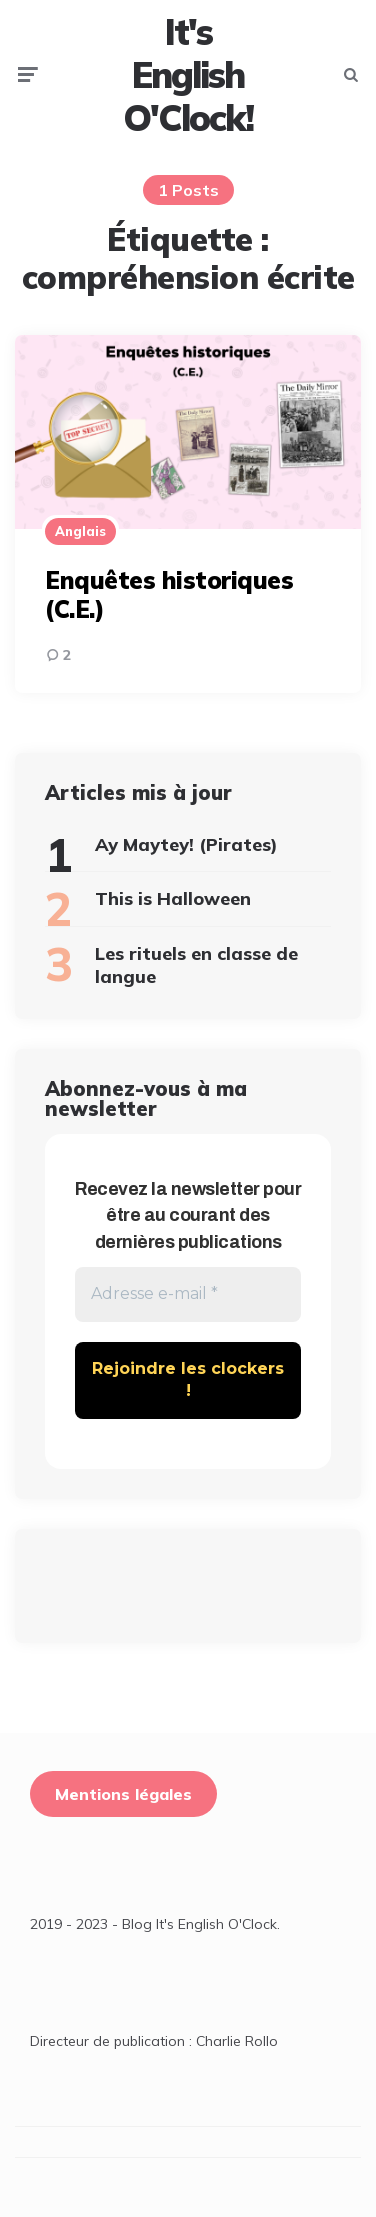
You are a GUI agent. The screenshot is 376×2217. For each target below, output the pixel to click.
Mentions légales (123, 1794)
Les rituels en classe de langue (196, 965)
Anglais (80, 531)
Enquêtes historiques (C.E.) (169, 594)
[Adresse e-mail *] (188, 1294)
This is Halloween (173, 898)
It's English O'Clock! (188, 75)
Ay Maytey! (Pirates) (186, 844)
